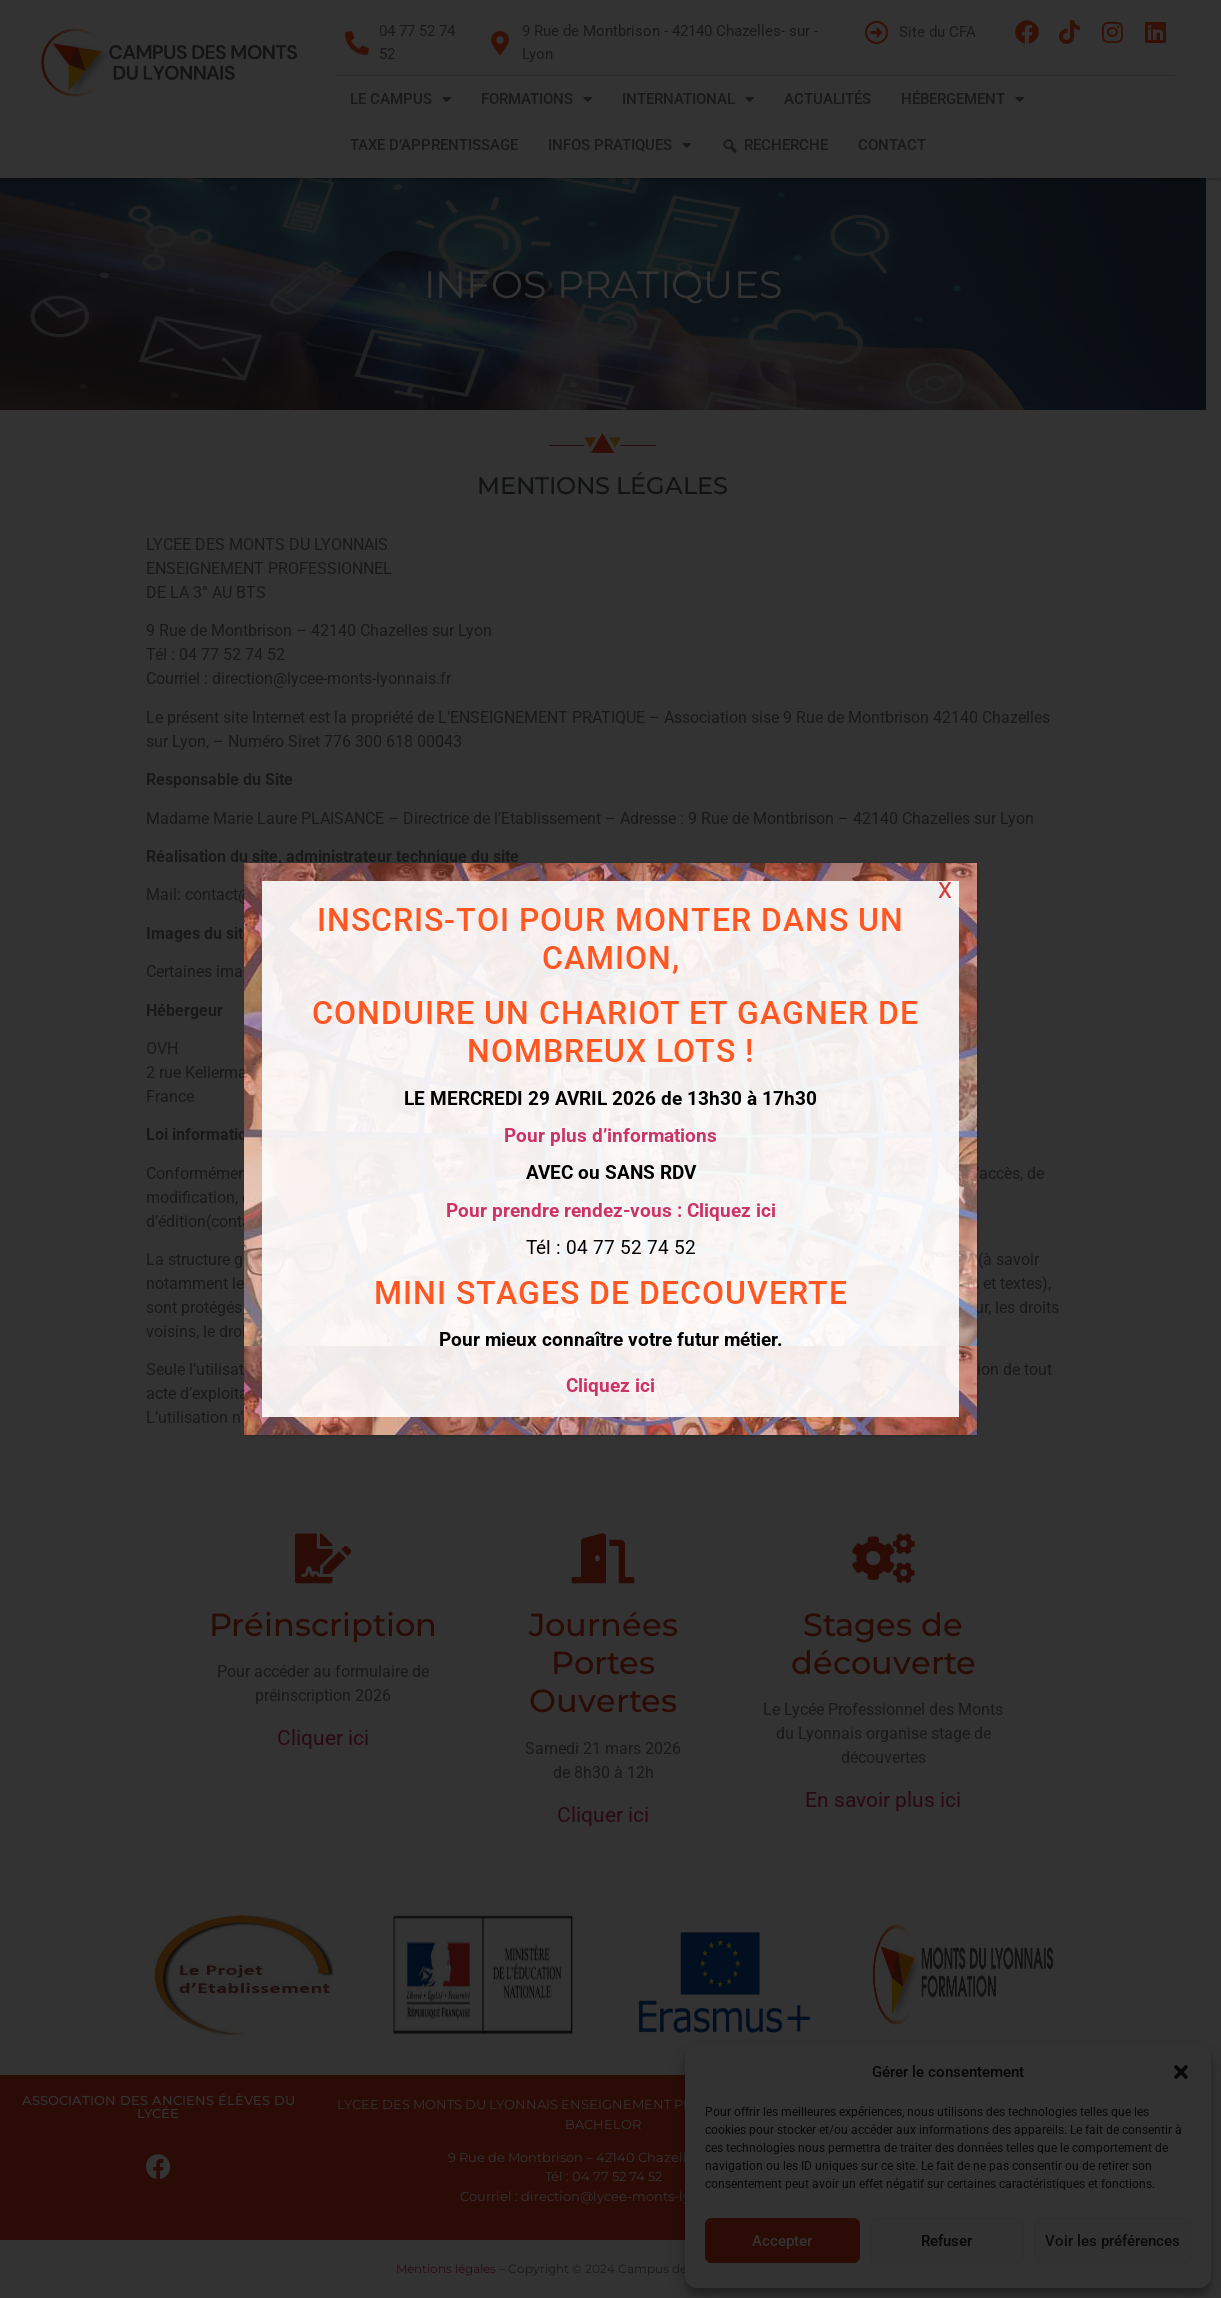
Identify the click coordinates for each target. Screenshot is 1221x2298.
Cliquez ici (610, 1385)
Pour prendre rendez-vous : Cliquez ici (611, 1210)
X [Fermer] (945, 890)
